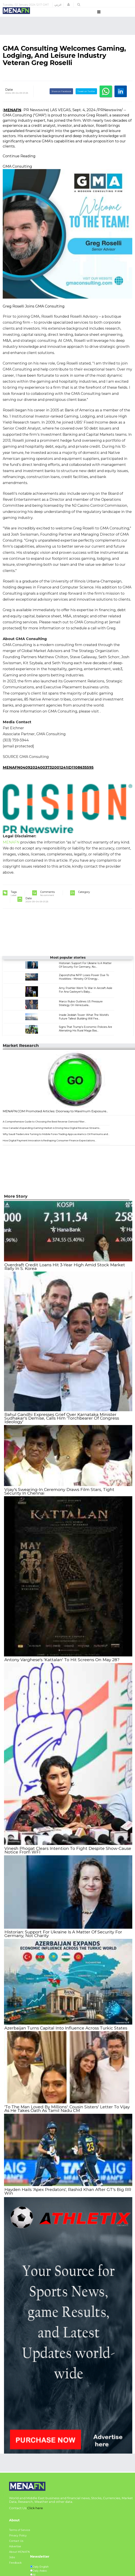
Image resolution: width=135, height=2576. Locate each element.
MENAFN (12, 117)
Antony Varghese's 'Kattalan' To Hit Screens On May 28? (61, 1664)
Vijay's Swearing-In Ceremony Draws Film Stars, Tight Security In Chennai (59, 1496)
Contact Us (16, 2542)
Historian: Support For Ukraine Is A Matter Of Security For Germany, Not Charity (63, 1937)
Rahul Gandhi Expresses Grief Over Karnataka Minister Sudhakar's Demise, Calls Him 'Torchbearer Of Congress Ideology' (61, 1424)
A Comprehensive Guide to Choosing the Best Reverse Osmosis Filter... (44, 1128)
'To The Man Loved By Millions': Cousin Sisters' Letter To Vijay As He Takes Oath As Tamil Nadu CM (66, 2110)
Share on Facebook (61, 98)
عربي (58, 5)
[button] (68, 5)
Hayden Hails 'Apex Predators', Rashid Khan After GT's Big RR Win (67, 2192)
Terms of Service (19, 2531)
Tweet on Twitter (86, 98)
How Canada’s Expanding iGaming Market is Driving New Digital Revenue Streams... (52, 1134)
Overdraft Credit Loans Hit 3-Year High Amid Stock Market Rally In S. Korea (64, 1273)
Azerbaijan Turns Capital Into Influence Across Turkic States (65, 2030)
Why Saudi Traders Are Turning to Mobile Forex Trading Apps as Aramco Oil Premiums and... (56, 1141)
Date (9, 96)
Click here (35, 2509)
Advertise (15, 2547)
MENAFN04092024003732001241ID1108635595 (48, 774)
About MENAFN (19, 2553)
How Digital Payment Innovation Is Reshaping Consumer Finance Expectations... (49, 1147)
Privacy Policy (18, 2536)
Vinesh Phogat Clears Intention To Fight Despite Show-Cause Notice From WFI (67, 1854)
